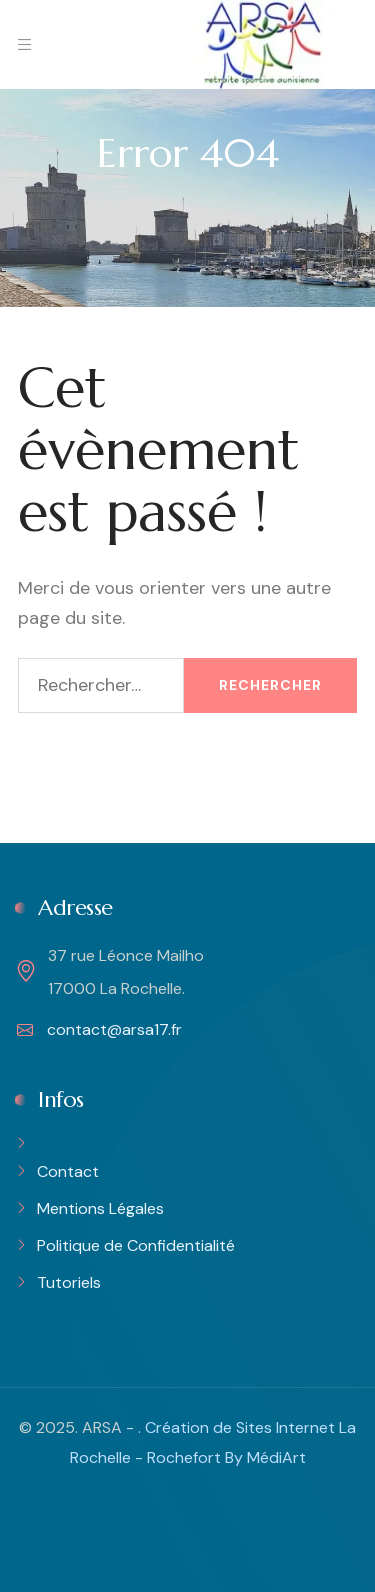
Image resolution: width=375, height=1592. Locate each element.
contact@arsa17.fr (99, 1030)
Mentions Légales (100, 1208)
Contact (68, 1171)
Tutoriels (69, 1282)
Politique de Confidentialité (136, 1245)
